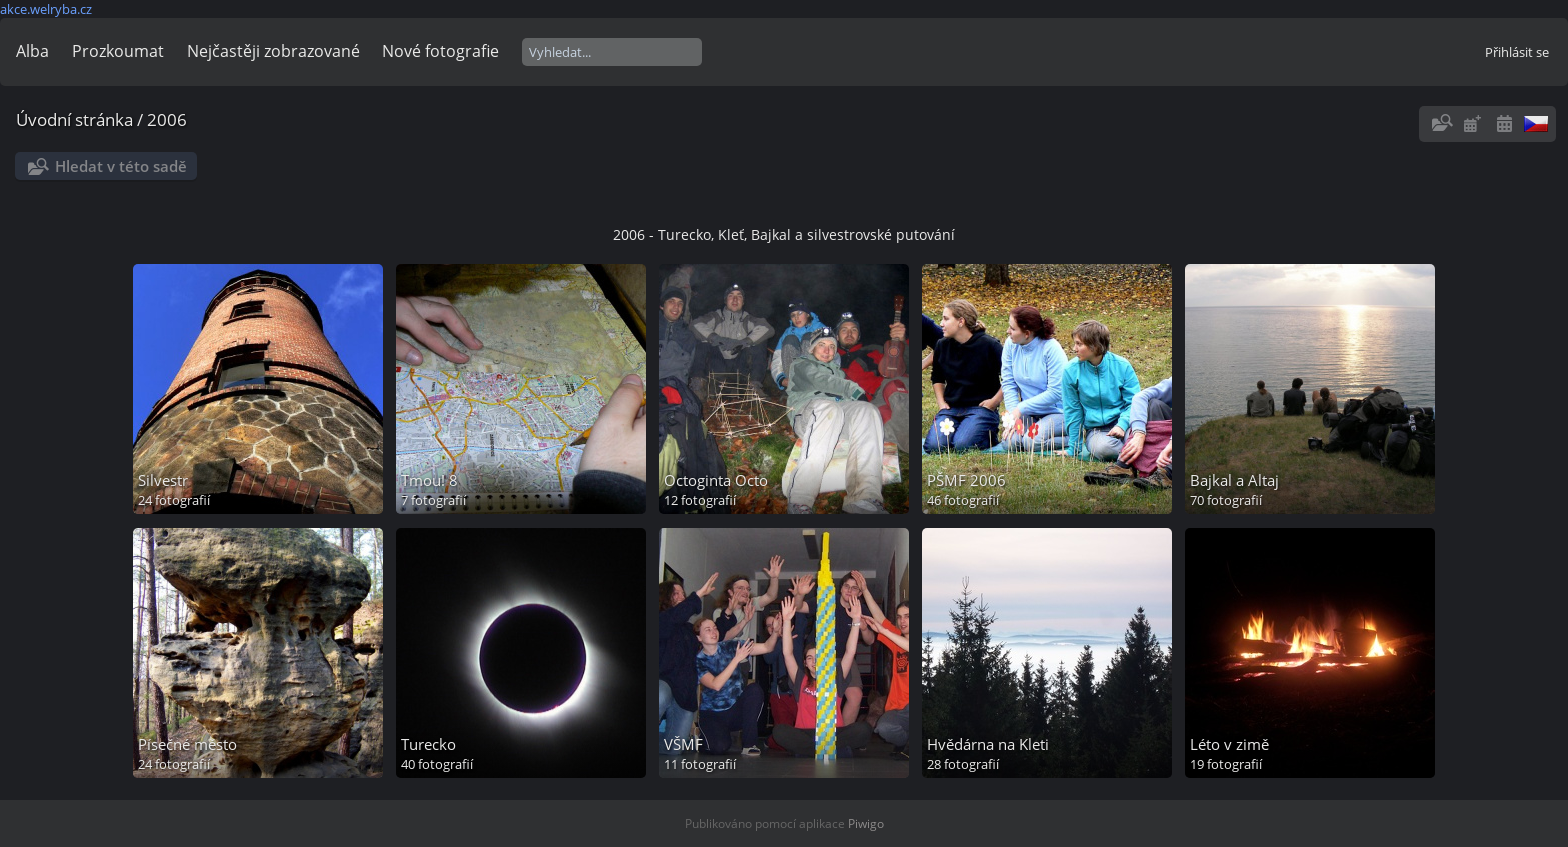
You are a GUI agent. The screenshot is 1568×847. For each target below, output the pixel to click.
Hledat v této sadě (121, 166)
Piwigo (866, 823)
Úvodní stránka (74, 119)
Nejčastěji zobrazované (273, 51)
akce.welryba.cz (46, 9)
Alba (32, 51)
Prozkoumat (118, 51)
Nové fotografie (440, 51)
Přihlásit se (1517, 52)
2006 (167, 119)
